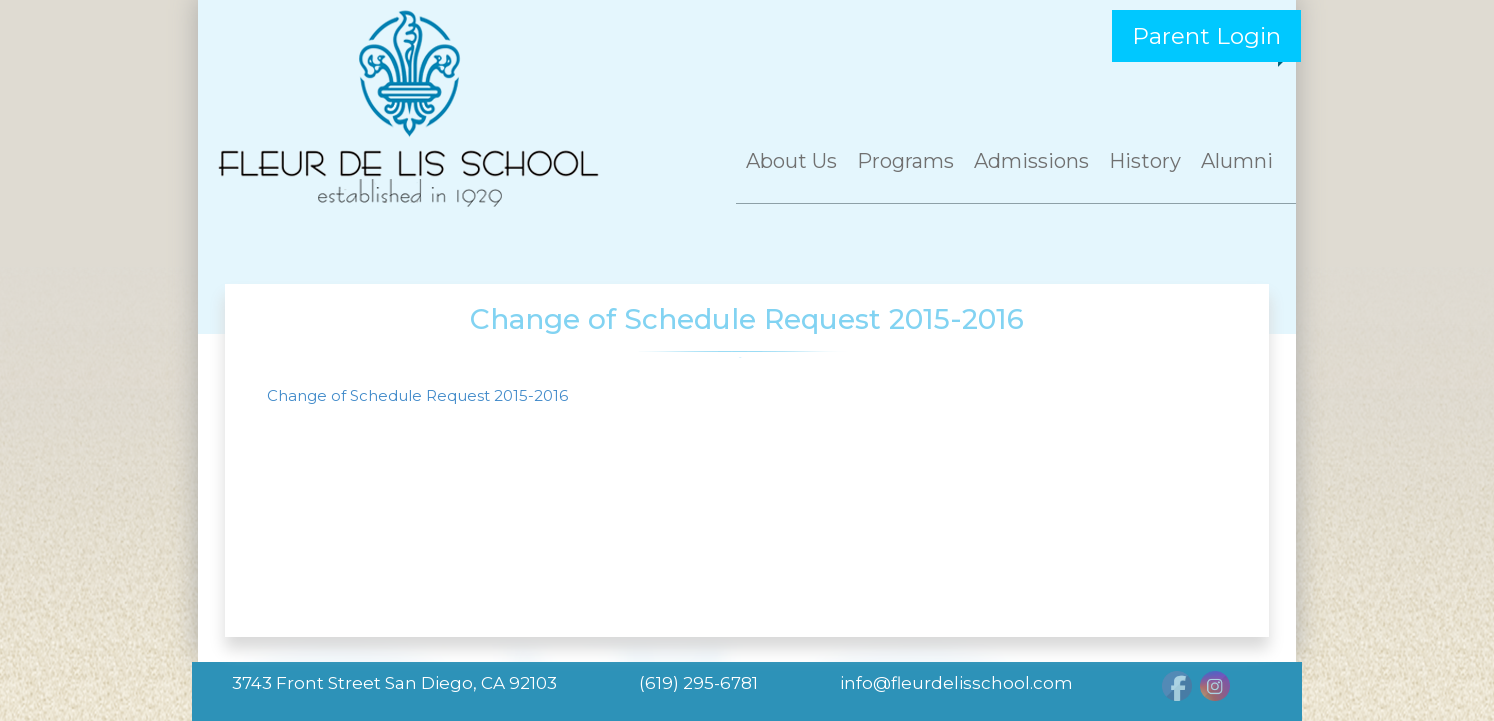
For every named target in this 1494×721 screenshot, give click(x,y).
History (1145, 161)
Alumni (1237, 161)
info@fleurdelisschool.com (956, 683)
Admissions (1031, 161)
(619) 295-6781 (698, 683)
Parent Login (1206, 36)
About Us (791, 161)
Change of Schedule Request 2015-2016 (417, 395)
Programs (905, 161)
